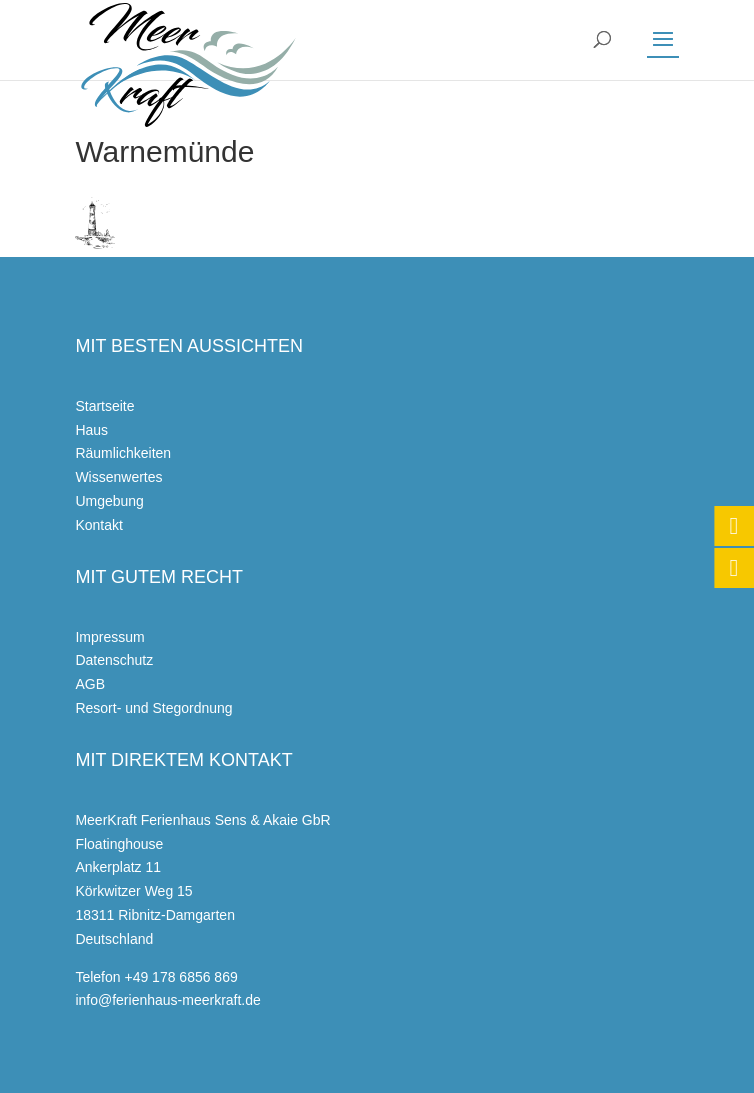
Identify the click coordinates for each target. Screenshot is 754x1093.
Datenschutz (114, 660)
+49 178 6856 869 (180, 977)
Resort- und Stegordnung (153, 708)
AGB (90, 684)
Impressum (109, 637)
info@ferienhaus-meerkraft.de (167, 1000)
